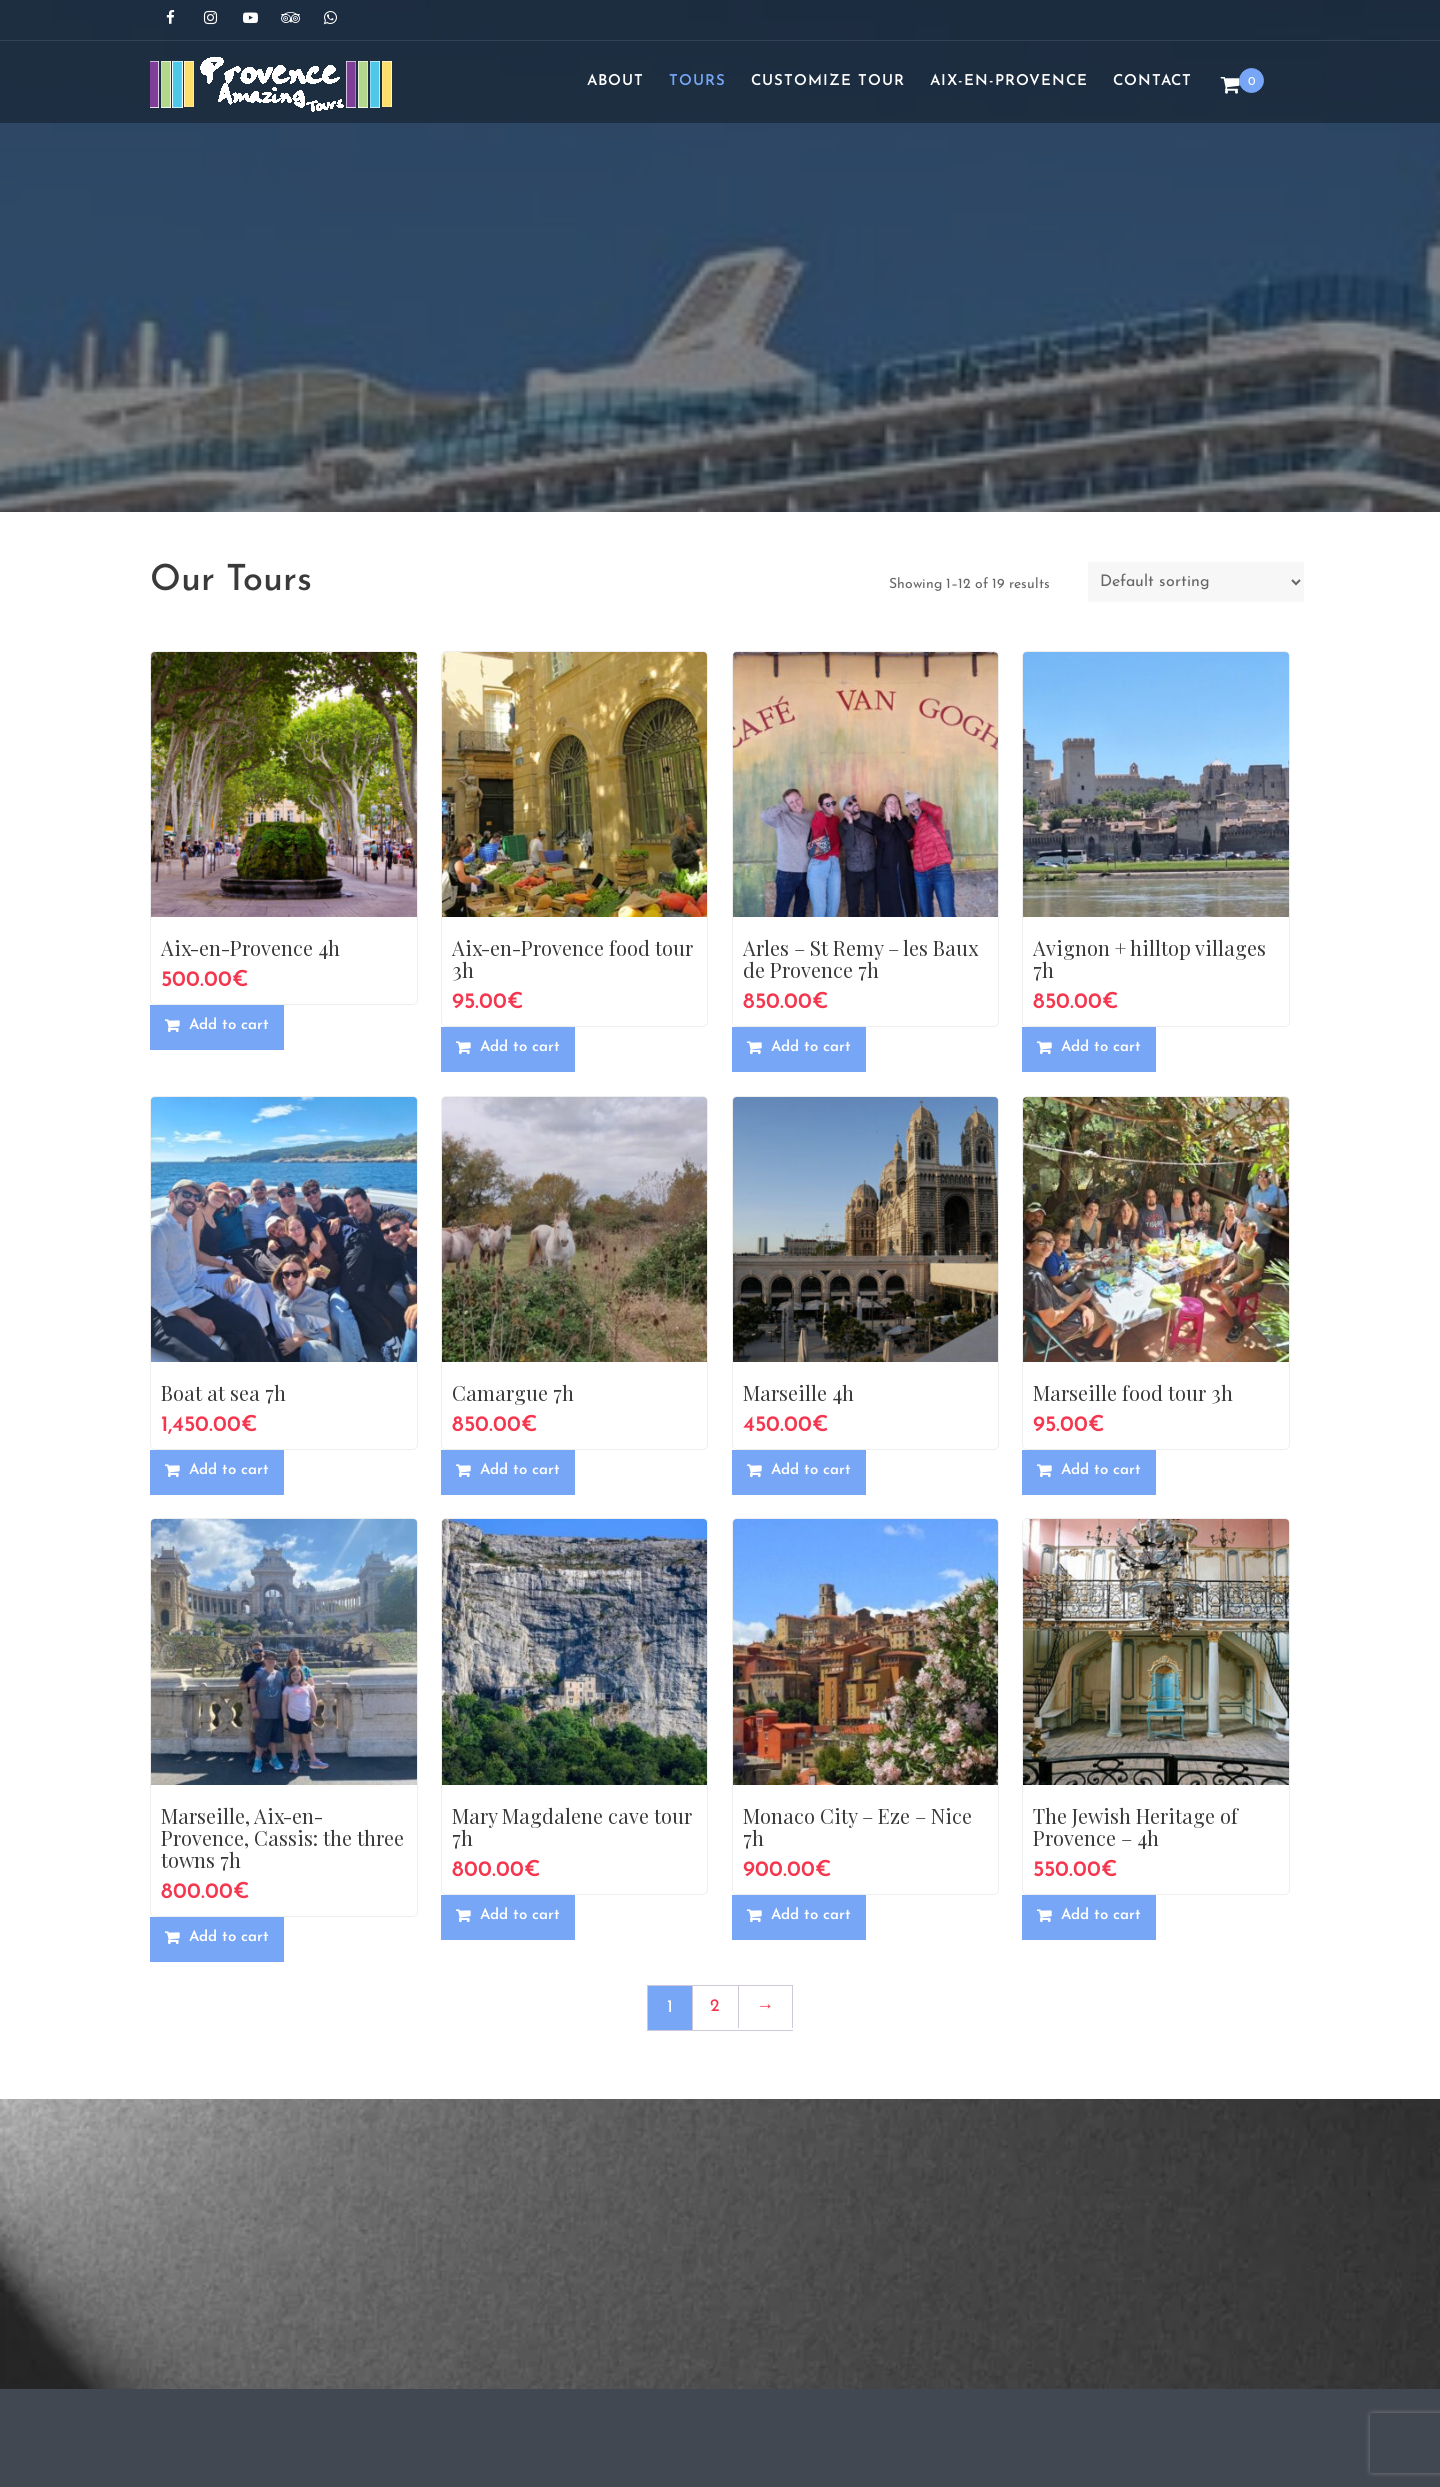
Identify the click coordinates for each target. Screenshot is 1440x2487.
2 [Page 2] (715, 2006)
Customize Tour (828, 81)
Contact (1152, 81)
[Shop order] (1196, 582)
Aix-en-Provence (1009, 81)
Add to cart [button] (229, 1025)
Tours (697, 81)
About (615, 81)
